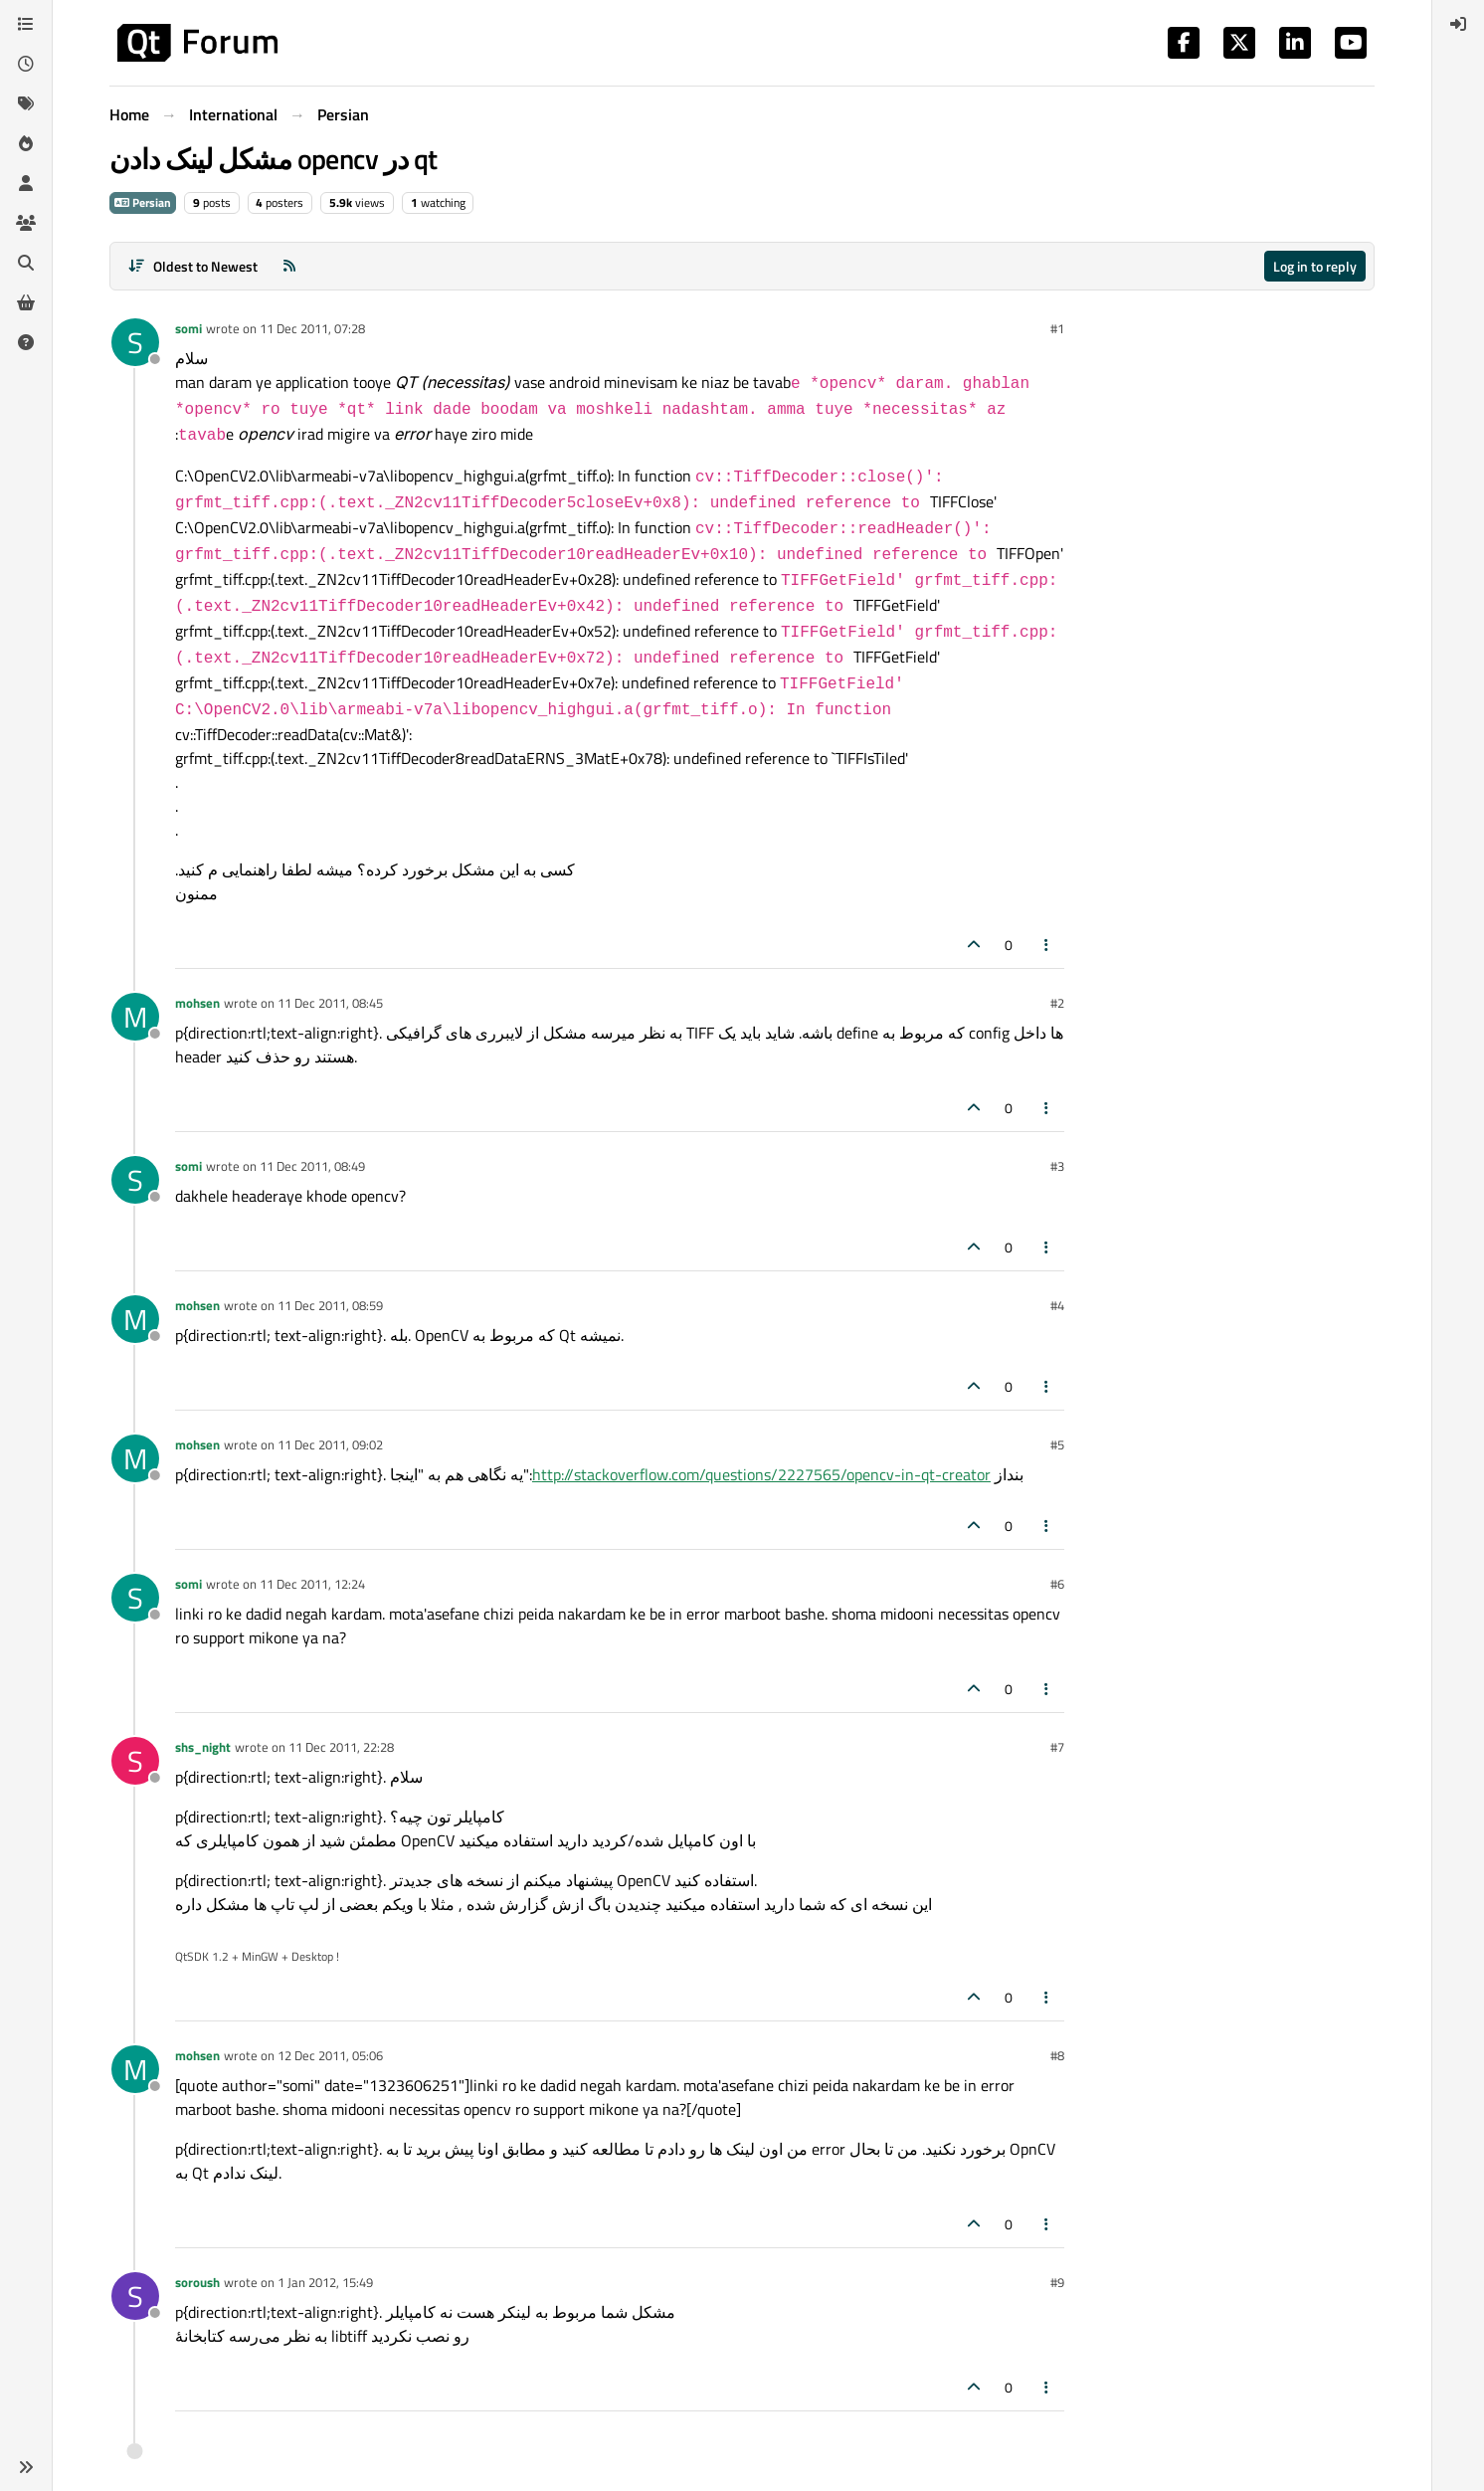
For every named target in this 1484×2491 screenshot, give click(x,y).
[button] (26, 2467)
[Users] (26, 183)
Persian (142, 202)
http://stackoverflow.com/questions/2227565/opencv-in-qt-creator (761, 1474)
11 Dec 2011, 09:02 (330, 1444)
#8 (1057, 2055)
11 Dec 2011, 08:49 (312, 1166)
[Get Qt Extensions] (26, 302)
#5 (1057, 1444)
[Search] (26, 263)
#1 (1057, 328)
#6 (1057, 1584)
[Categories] (26, 24)
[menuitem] (1458, 24)
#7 (1057, 1747)
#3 (1057, 1166)
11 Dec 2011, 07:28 (312, 328)
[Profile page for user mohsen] (135, 1017)
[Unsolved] (26, 342)
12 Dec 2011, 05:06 (330, 2055)
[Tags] (26, 103)
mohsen (197, 1003)
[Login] (1458, 24)
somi (188, 328)
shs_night (203, 1747)
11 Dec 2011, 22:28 (341, 1747)
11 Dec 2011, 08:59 (330, 1305)
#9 (1057, 2282)
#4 (1057, 1305)
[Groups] (26, 223)
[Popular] (26, 143)
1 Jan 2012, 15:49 (325, 2282)
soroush (197, 2282)
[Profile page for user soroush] (135, 2296)
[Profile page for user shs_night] (135, 1761)
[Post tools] (1047, 944)
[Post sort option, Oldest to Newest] (192, 266)
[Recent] (26, 64)
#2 (1057, 1003)
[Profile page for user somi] (135, 342)
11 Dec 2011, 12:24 (312, 1584)
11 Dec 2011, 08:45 (330, 1003)
